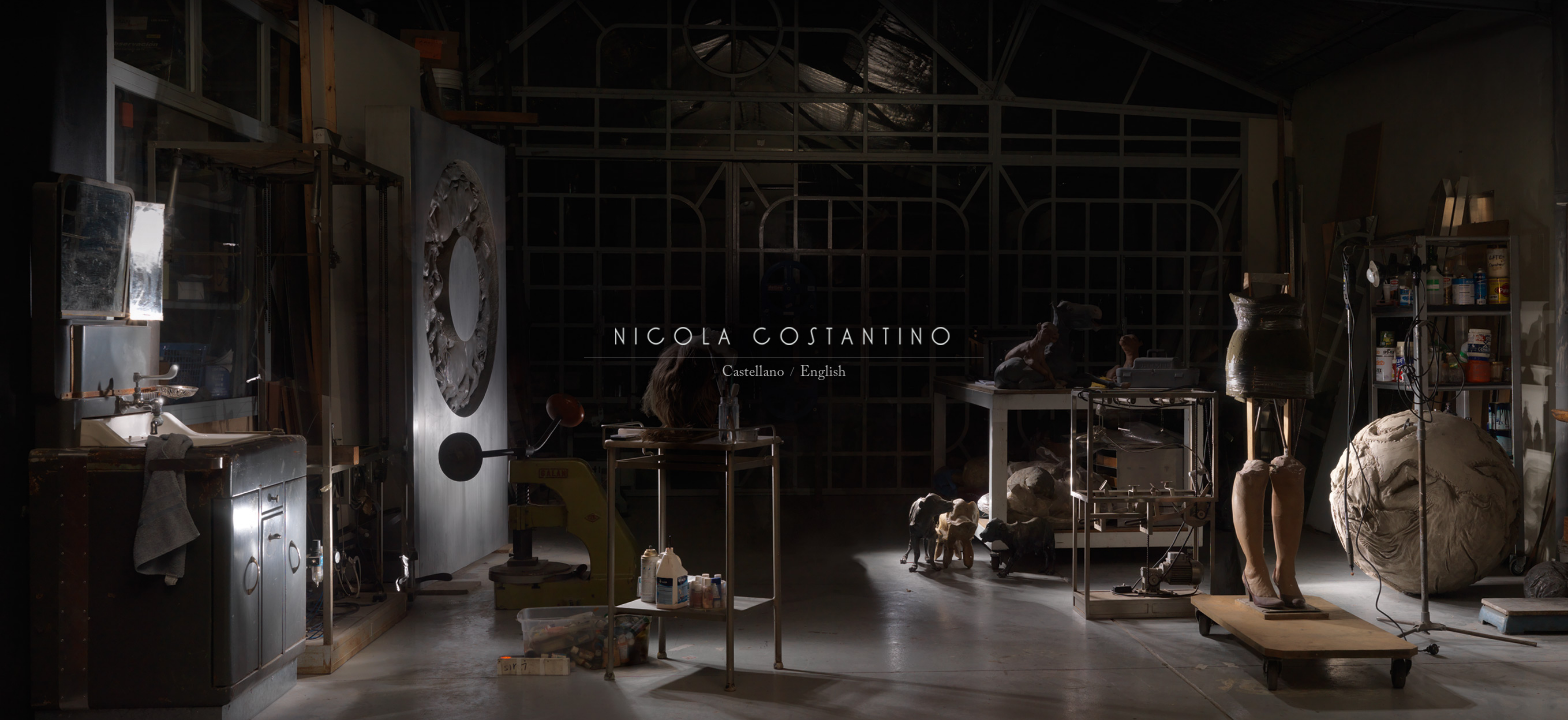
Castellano (753, 372)
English (823, 372)
